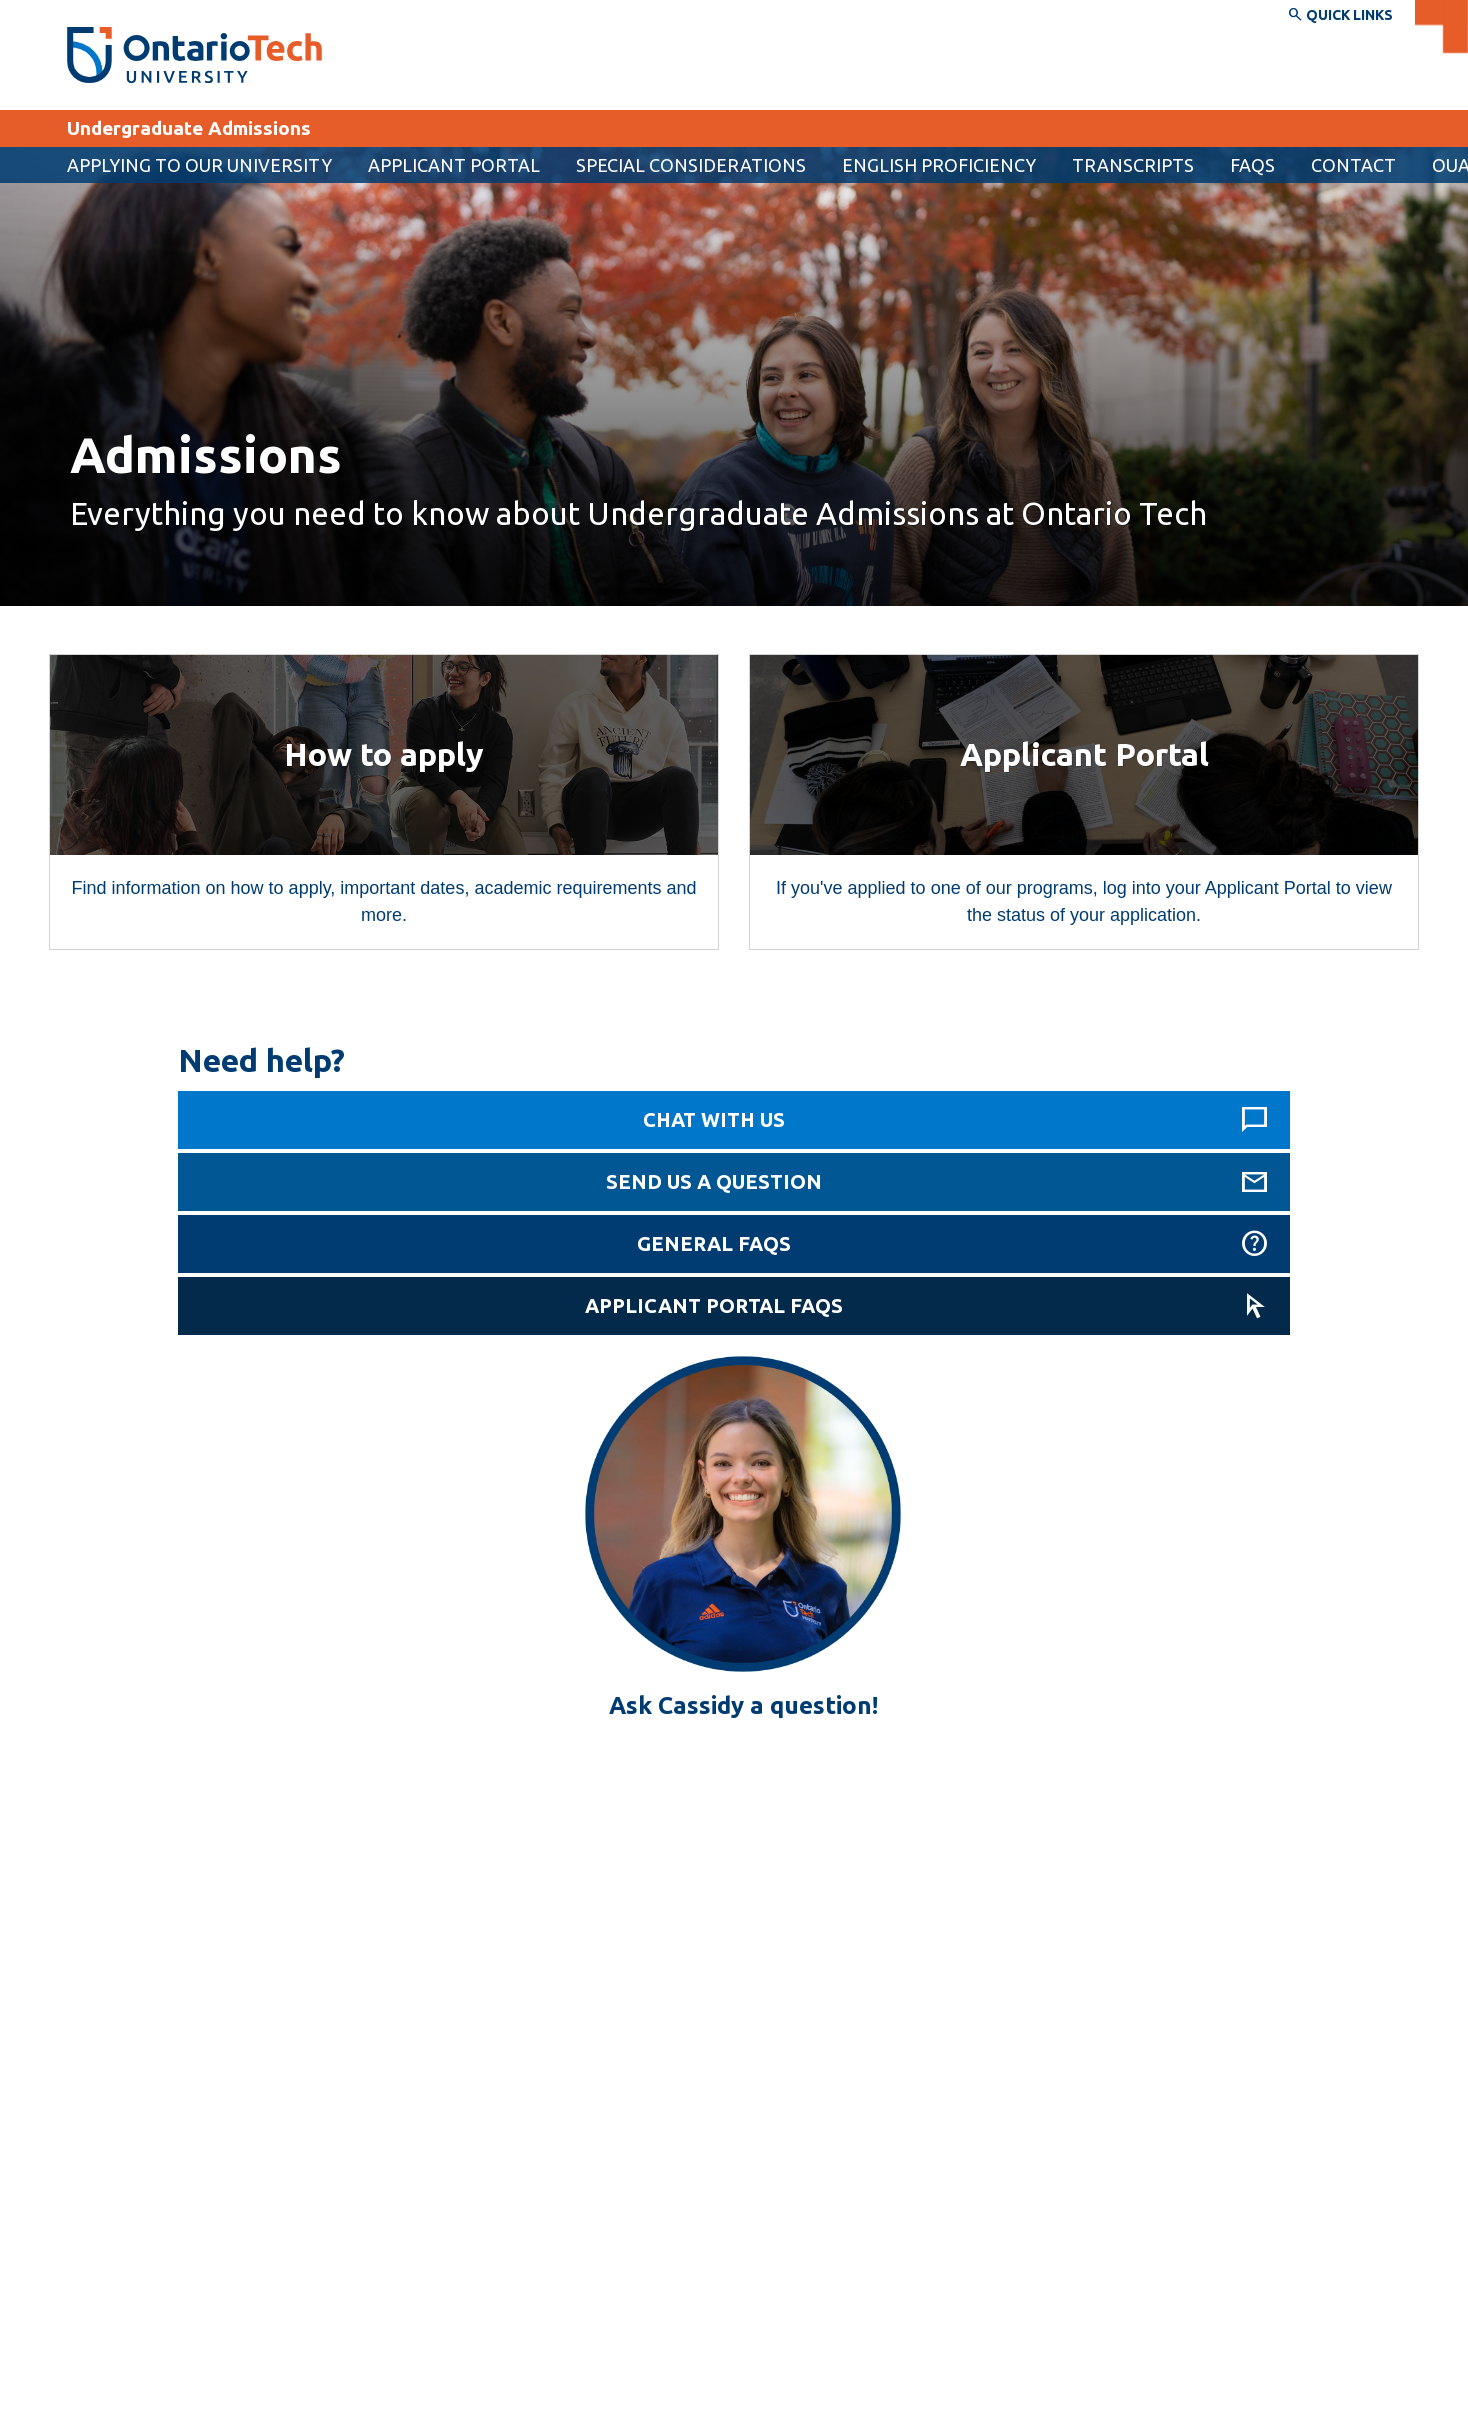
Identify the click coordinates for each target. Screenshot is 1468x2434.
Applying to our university (199, 165)
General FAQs (714, 1243)
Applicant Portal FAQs (714, 1305)
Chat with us (714, 1119)
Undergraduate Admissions (189, 128)
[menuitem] (454, 165)
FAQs (1252, 165)
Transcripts (1133, 165)
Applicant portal (454, 165)
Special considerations (691, 165)
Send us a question (714, 1181)
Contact (1353, 165)
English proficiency (939, 165)
